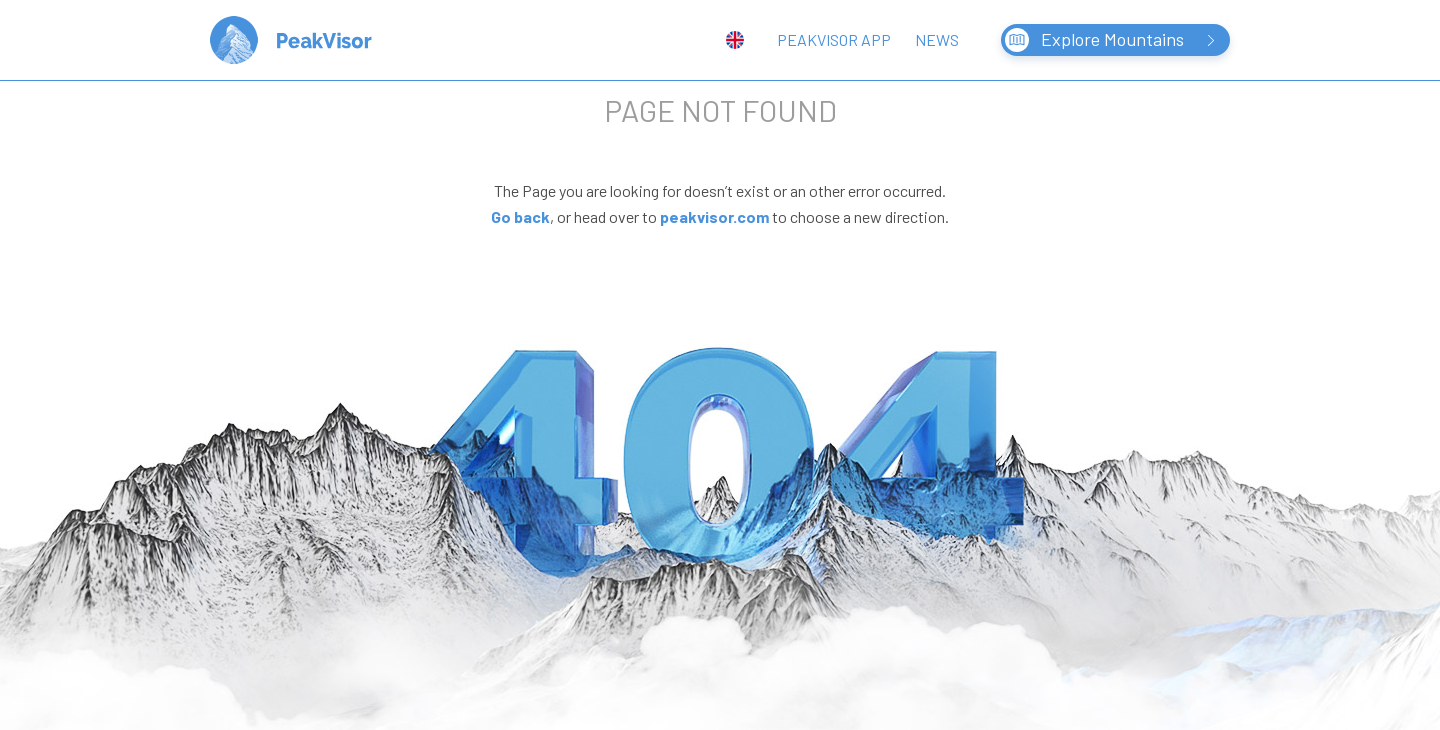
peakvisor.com (714, 216)
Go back (520, 216)
